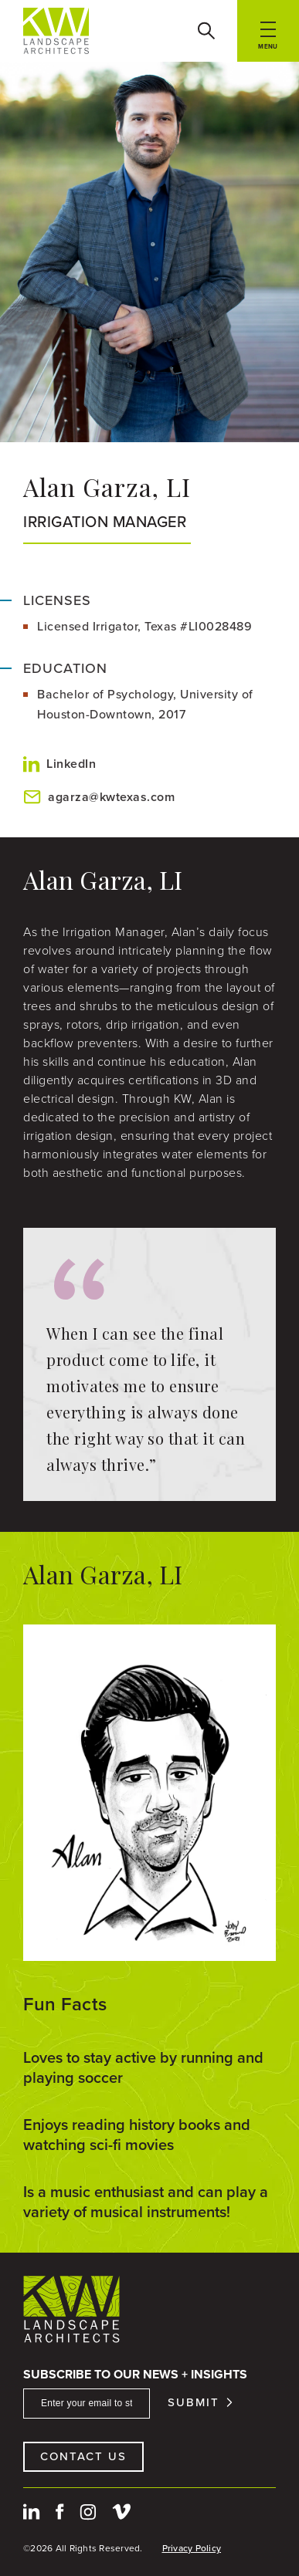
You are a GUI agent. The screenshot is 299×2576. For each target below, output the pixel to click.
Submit (193, 2402)
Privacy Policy (192, 2548)
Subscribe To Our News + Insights (135, 2374)
